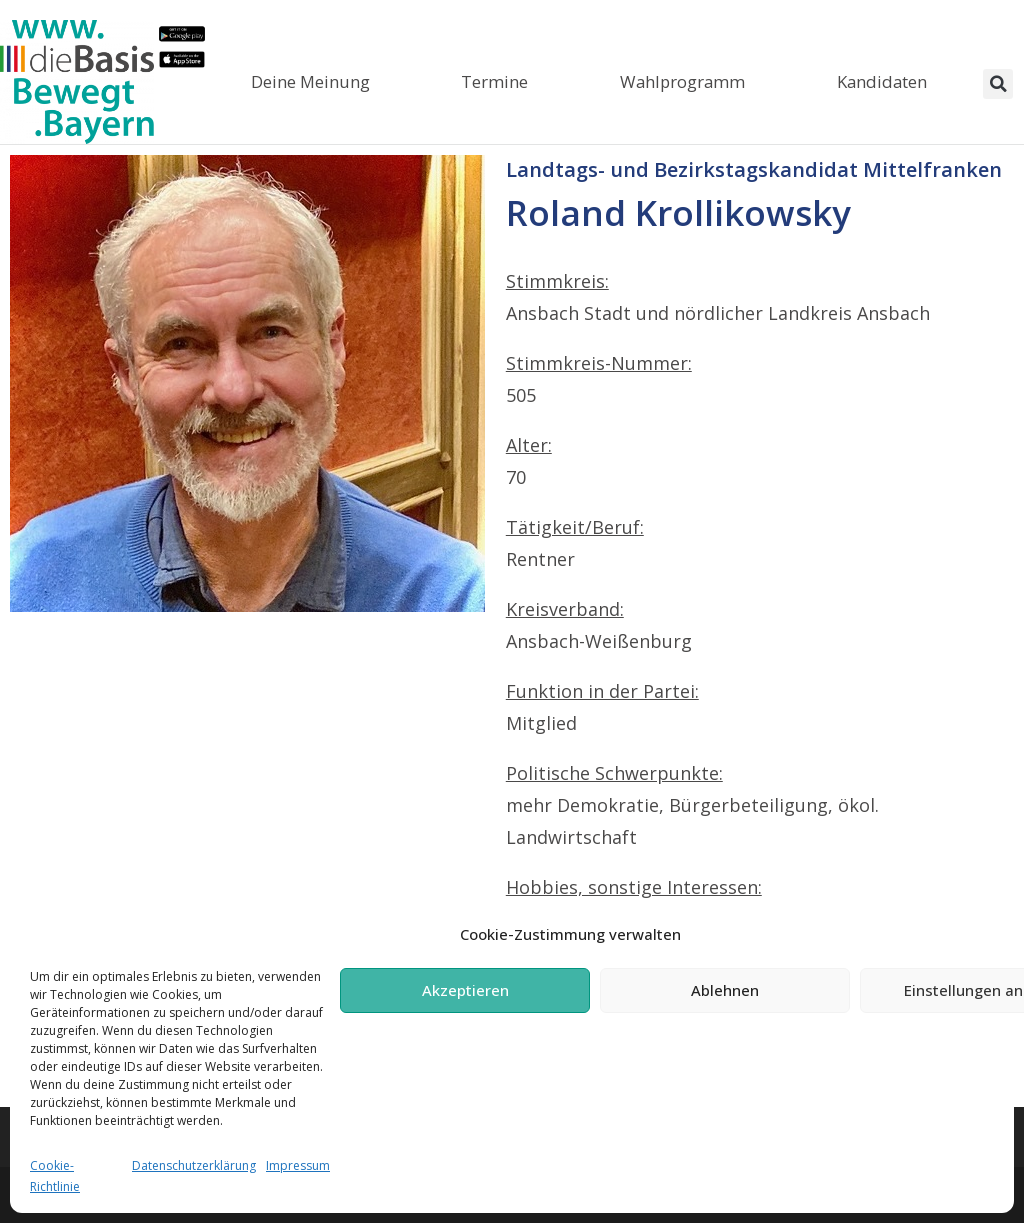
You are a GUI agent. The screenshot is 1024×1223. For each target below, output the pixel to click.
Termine (494, 81)
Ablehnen (725, 990)
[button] (998, 84)
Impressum (298, 1165)
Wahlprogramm (682, 81)
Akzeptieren (465, 990)
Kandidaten (882, 81)
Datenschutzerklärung (194, 1165)
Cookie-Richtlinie (55, 1176)
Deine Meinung (310, 81)
